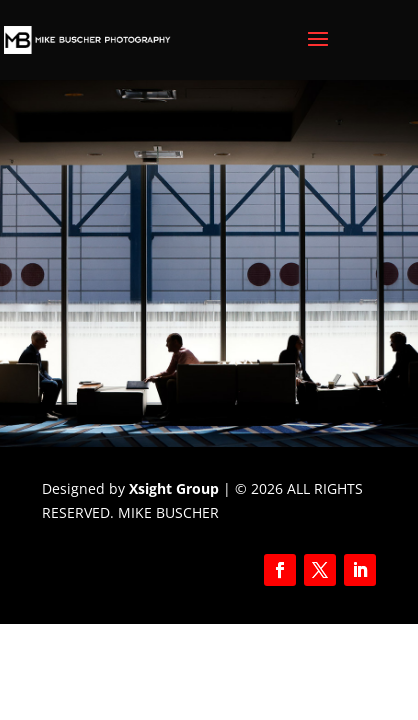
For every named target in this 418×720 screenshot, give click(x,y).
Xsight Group (174, 488)
